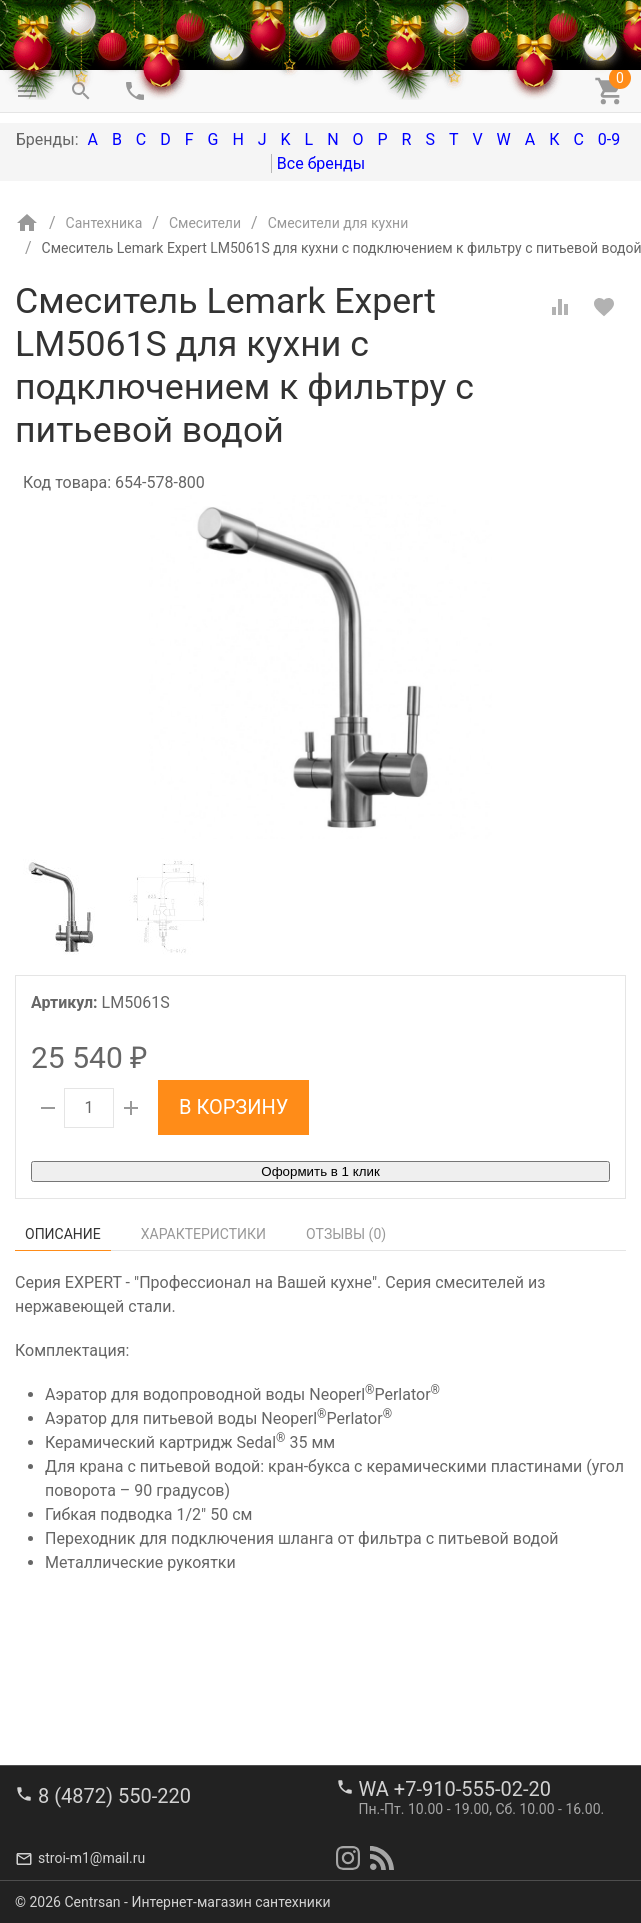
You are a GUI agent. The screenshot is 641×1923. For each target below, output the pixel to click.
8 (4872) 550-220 (114, 1796)
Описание (63, 1234)
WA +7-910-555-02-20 (455, 1789)
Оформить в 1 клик (320, 1171)
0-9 (609, 139)
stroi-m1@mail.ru (91, 1858)
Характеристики (203, 1234)
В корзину (233, 1107)
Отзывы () (346, 1234)
